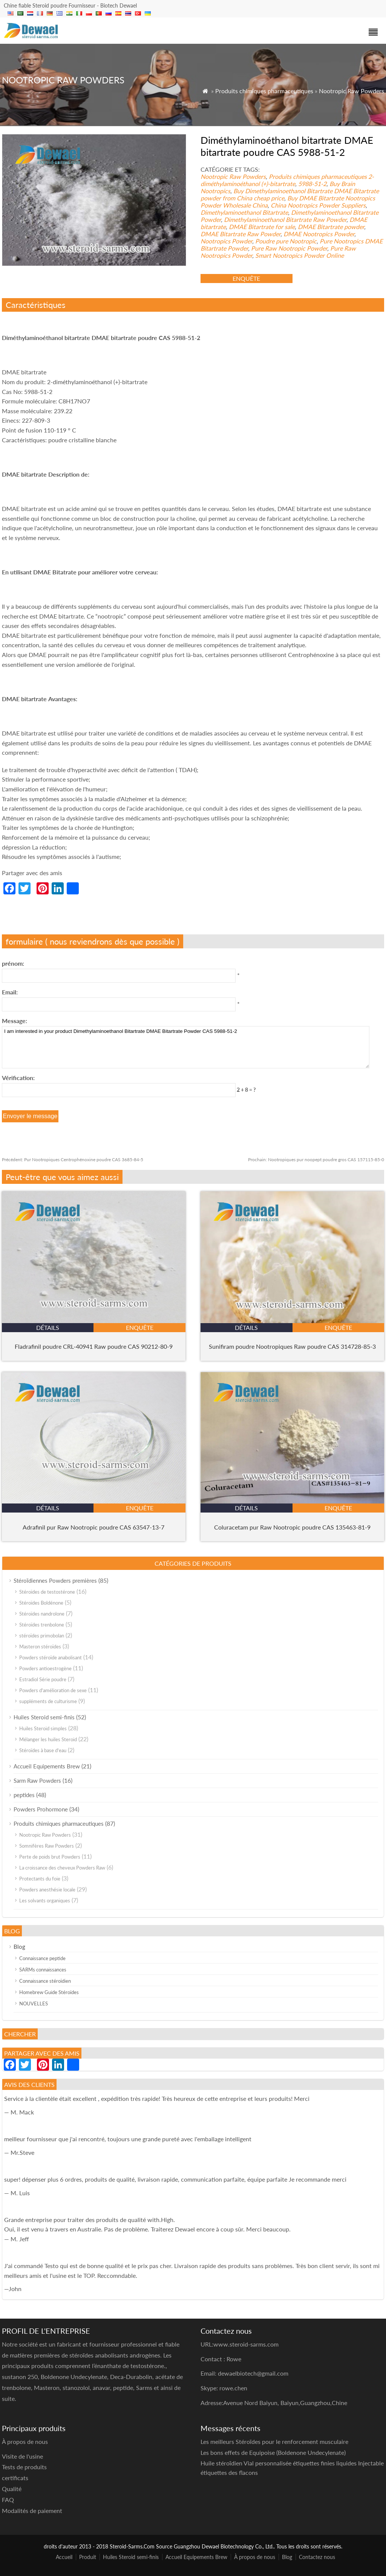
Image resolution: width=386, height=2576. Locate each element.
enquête (246, 278)
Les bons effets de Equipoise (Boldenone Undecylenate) (273, 2452)
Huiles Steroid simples (43, 1728)
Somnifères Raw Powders (46, 1846)
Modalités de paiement (32, 2510)
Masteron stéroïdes (40, 1646)
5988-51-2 (312, 183)
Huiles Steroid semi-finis (44, 1717)
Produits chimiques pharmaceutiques (264, 90)
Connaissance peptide (42, 1958)
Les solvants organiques (44, 1900)
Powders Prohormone (41, 1809)
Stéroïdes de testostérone (47, 1592)
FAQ (8, 2499)
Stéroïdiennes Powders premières (55, 1580)
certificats (15, 2477)
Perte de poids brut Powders (49, 1857)
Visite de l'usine (22, 2456)
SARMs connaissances (42, 1970)
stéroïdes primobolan (41, 1636)
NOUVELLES (33, 2003)
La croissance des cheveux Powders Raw (62, 1868)
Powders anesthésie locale (47, 1890)
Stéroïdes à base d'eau (42, 1750)
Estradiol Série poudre (42, 1679)
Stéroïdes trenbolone (41, 1625)
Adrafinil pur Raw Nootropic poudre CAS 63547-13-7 (93, 1527)
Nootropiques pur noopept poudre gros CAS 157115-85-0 (316, 1159)
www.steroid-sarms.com (246, 2344)
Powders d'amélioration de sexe (53, 1690)
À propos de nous (254, 2557)
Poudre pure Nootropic (286, 241)
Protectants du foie (39, 1879)
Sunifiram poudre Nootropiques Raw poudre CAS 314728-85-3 (292, 1346)
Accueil (64, 2557)
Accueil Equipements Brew (47, 1766)
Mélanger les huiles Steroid (48, 1739)
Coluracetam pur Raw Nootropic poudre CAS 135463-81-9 (292, 1527)
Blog (19, 1946)
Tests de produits (24, 2466)
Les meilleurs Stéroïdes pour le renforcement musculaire (274, 2441)
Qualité (11, 2488)
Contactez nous (317, 2557)
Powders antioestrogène (45, 1668)
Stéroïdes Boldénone (41, 1603)
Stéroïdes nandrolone (41, 1614)
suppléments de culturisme (48, 1701)
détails (47, 1327)
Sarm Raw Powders (37, 1780)
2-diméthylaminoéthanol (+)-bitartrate (287, 180)
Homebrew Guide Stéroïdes (49, 1992)
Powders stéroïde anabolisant (50, 1657)
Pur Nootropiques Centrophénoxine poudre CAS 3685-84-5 (72, 1159)
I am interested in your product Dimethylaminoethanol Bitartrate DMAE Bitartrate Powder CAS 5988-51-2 (185, 1047)
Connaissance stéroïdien (45, 1981)
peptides (24, 1794)
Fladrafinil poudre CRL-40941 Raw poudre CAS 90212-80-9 (94, 1346)
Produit (87, 2557)
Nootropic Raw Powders (351, 90)
